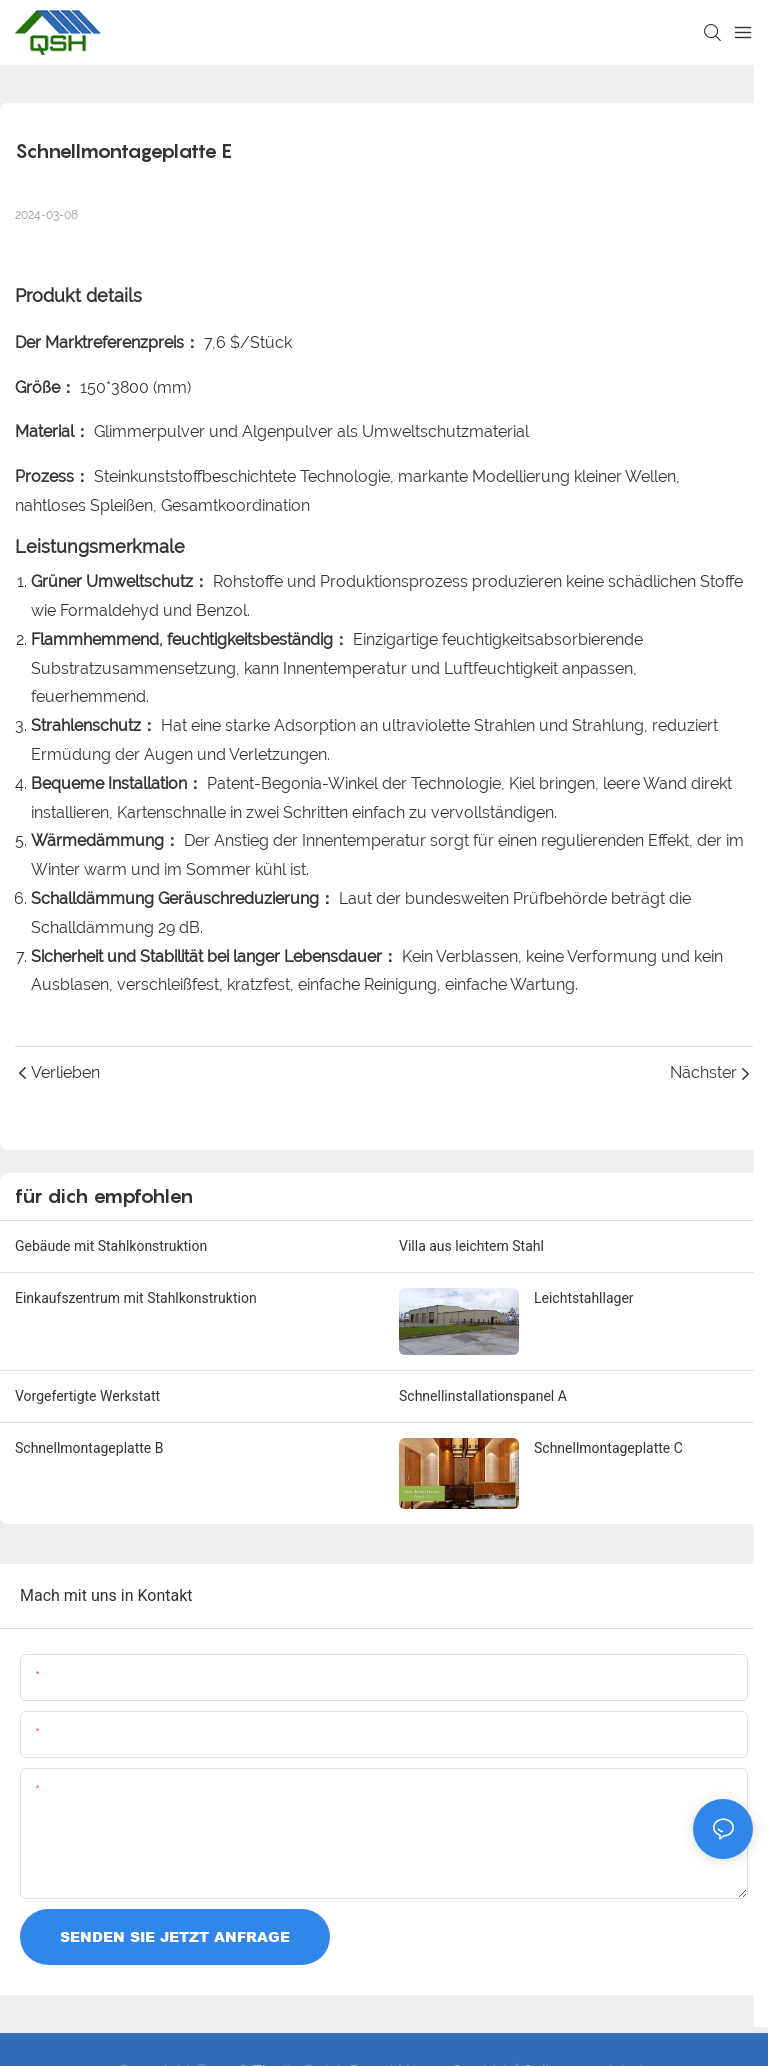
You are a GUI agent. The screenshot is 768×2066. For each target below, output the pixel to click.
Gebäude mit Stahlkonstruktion (111, 1246)
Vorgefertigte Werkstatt (87, 1396)
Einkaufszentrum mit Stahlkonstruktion (136, 1298)
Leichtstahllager (584, 1298)
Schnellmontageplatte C (608, 1448)
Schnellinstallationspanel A (483, 1396)
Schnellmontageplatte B (89, 1448)
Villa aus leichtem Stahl (471, 1246)
